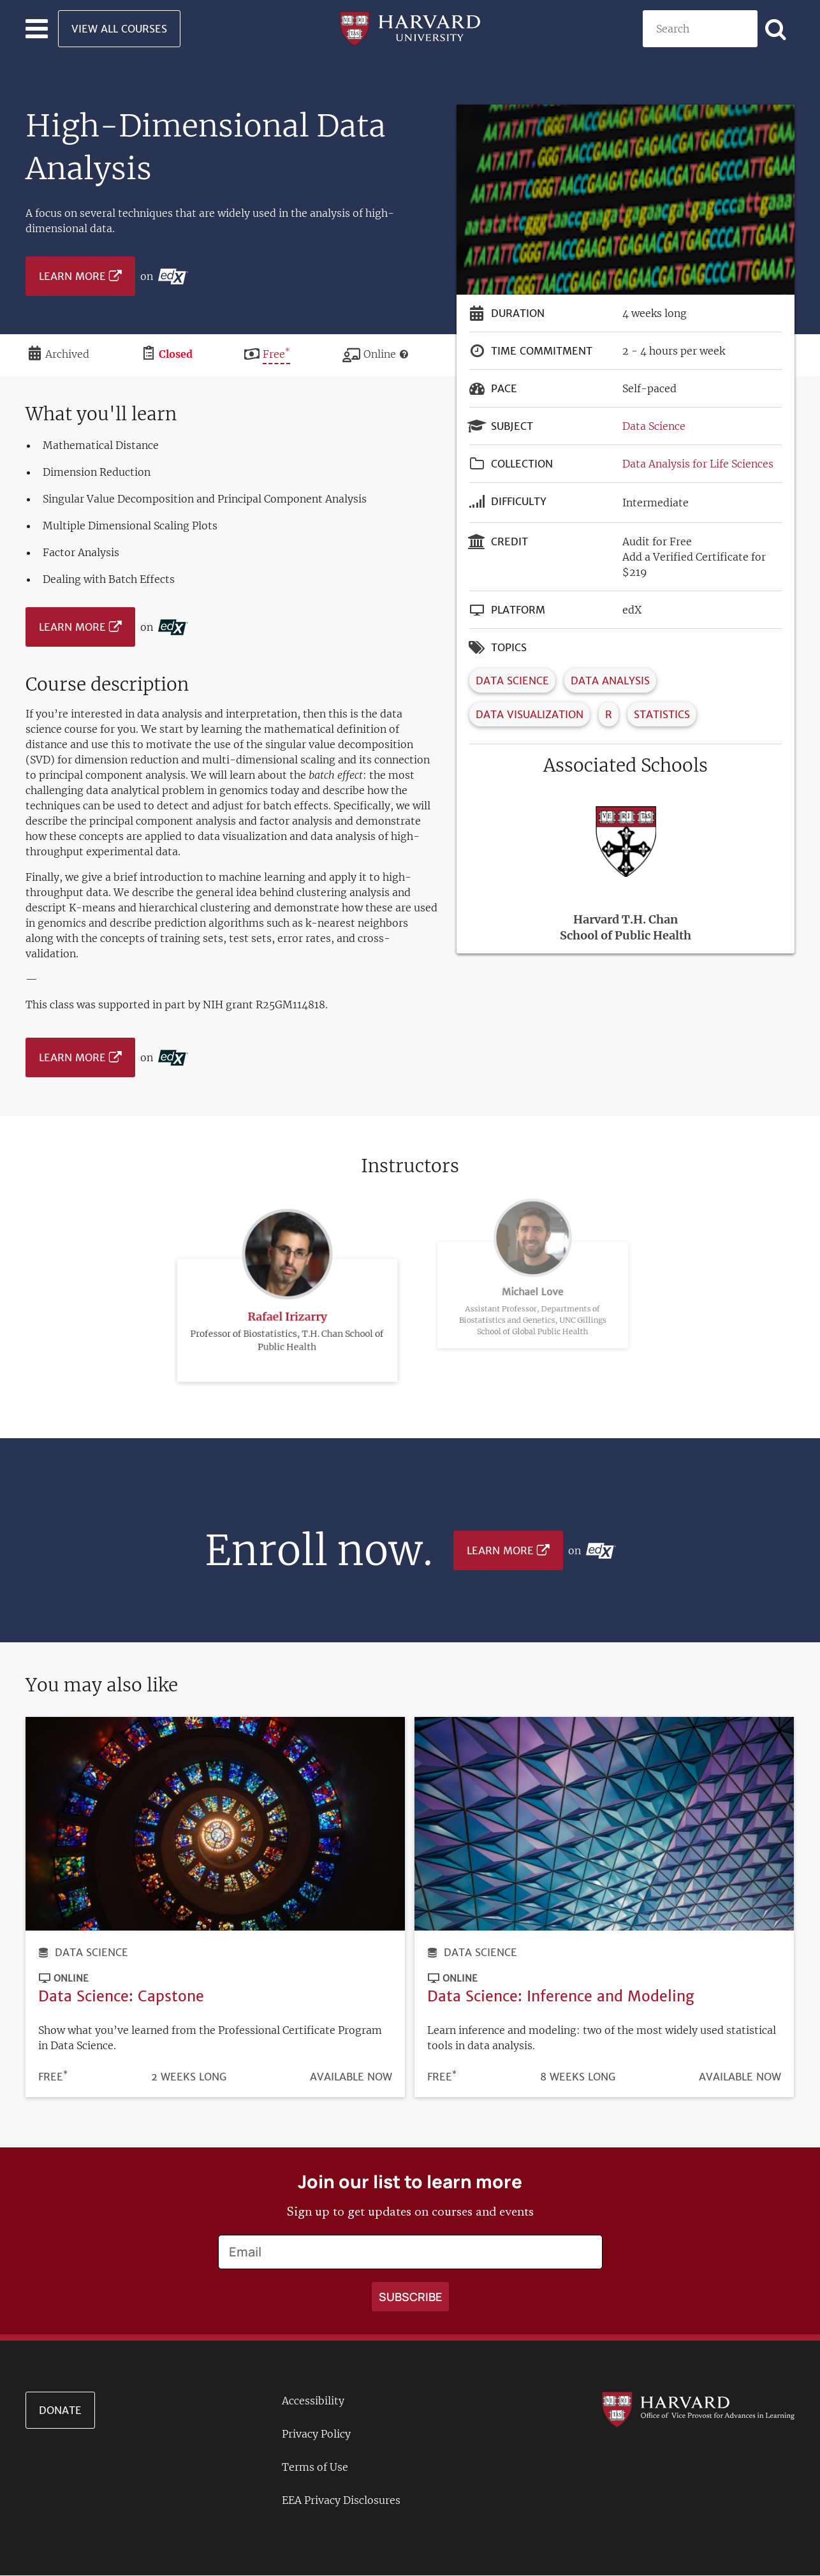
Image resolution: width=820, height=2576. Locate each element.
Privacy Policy (316, 2433)
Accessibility (313, 2400)
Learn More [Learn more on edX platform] (72, 276)
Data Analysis (610, 680)
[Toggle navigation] (37, 28)
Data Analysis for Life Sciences (697, 463)
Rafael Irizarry (287, 1285)
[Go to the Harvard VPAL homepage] (698, 2408)
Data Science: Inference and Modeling (560, 1996)
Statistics (662, 714)
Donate (60, 2410)
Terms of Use (315, 2467)
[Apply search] (776, 28)
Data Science (653, 426)
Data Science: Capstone (121, 1996)
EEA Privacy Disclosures (341, 2500)
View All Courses (119, 28)
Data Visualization (529, 714)
